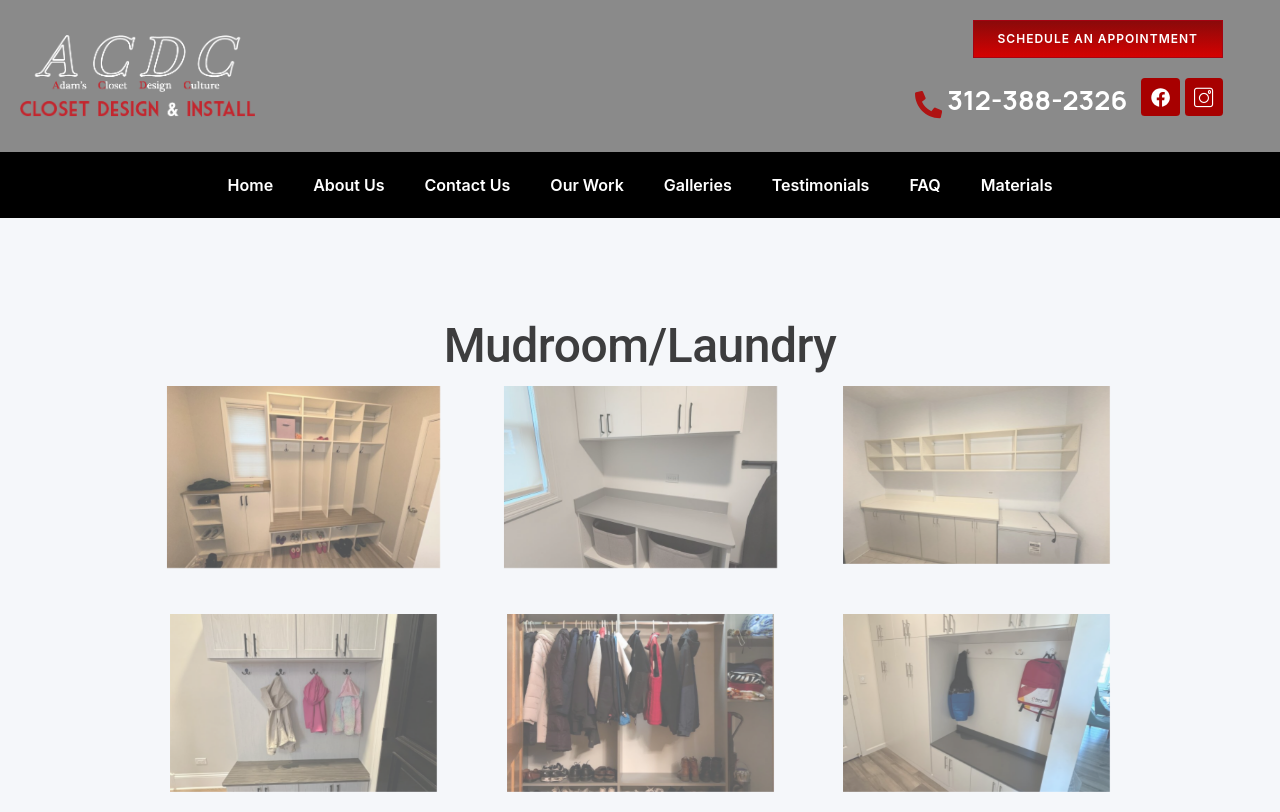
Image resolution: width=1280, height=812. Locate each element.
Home (251, 185)
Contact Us (468, 185)
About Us (348, 185)
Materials (1017, 185)
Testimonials (821, 185)
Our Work (586, 185)
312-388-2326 (1037, 99)
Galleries (698, 185)
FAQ (924, 185)
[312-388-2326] (928, 104)
